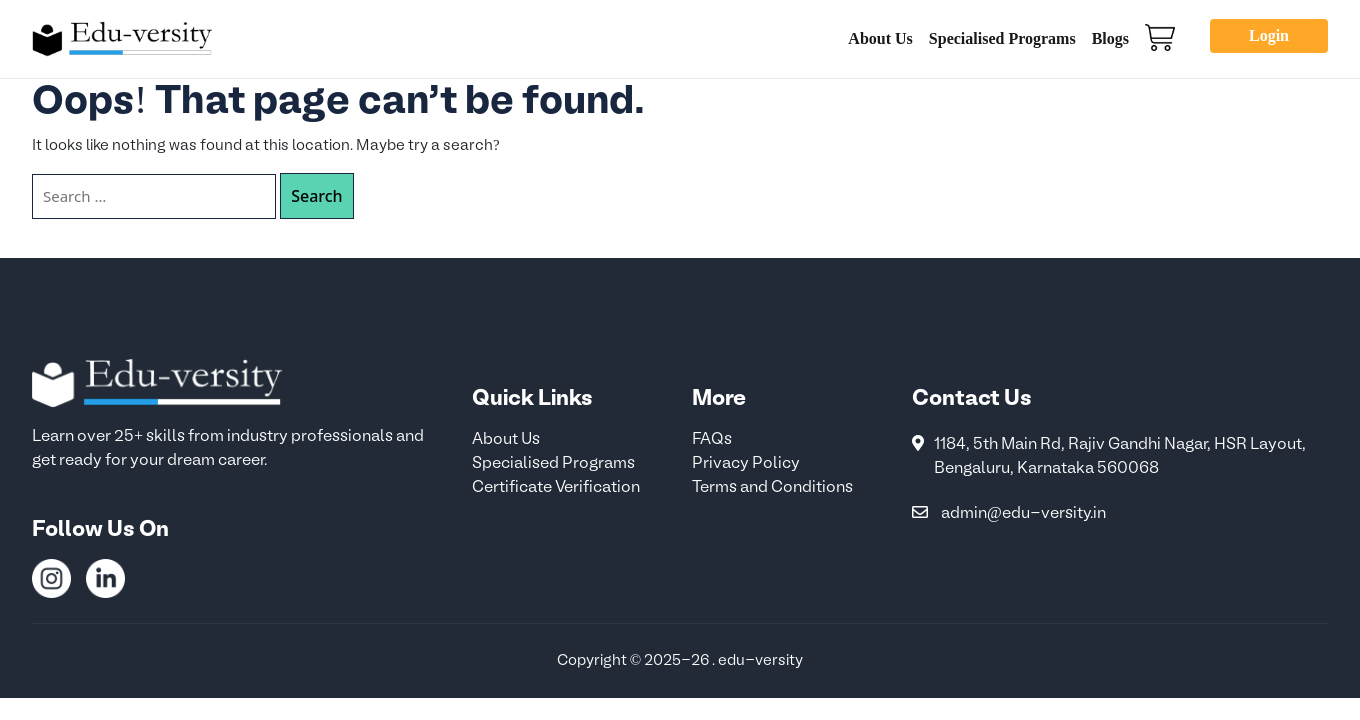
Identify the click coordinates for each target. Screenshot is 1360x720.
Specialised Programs (1002, 38)
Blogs (1110, 38)
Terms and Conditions (772, 488)
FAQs (712, 440)
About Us (880, 38)
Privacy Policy (746, 464)
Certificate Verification (556, 488)
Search (316, 196)
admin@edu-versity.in (1023, 514)
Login (1269, 35)
